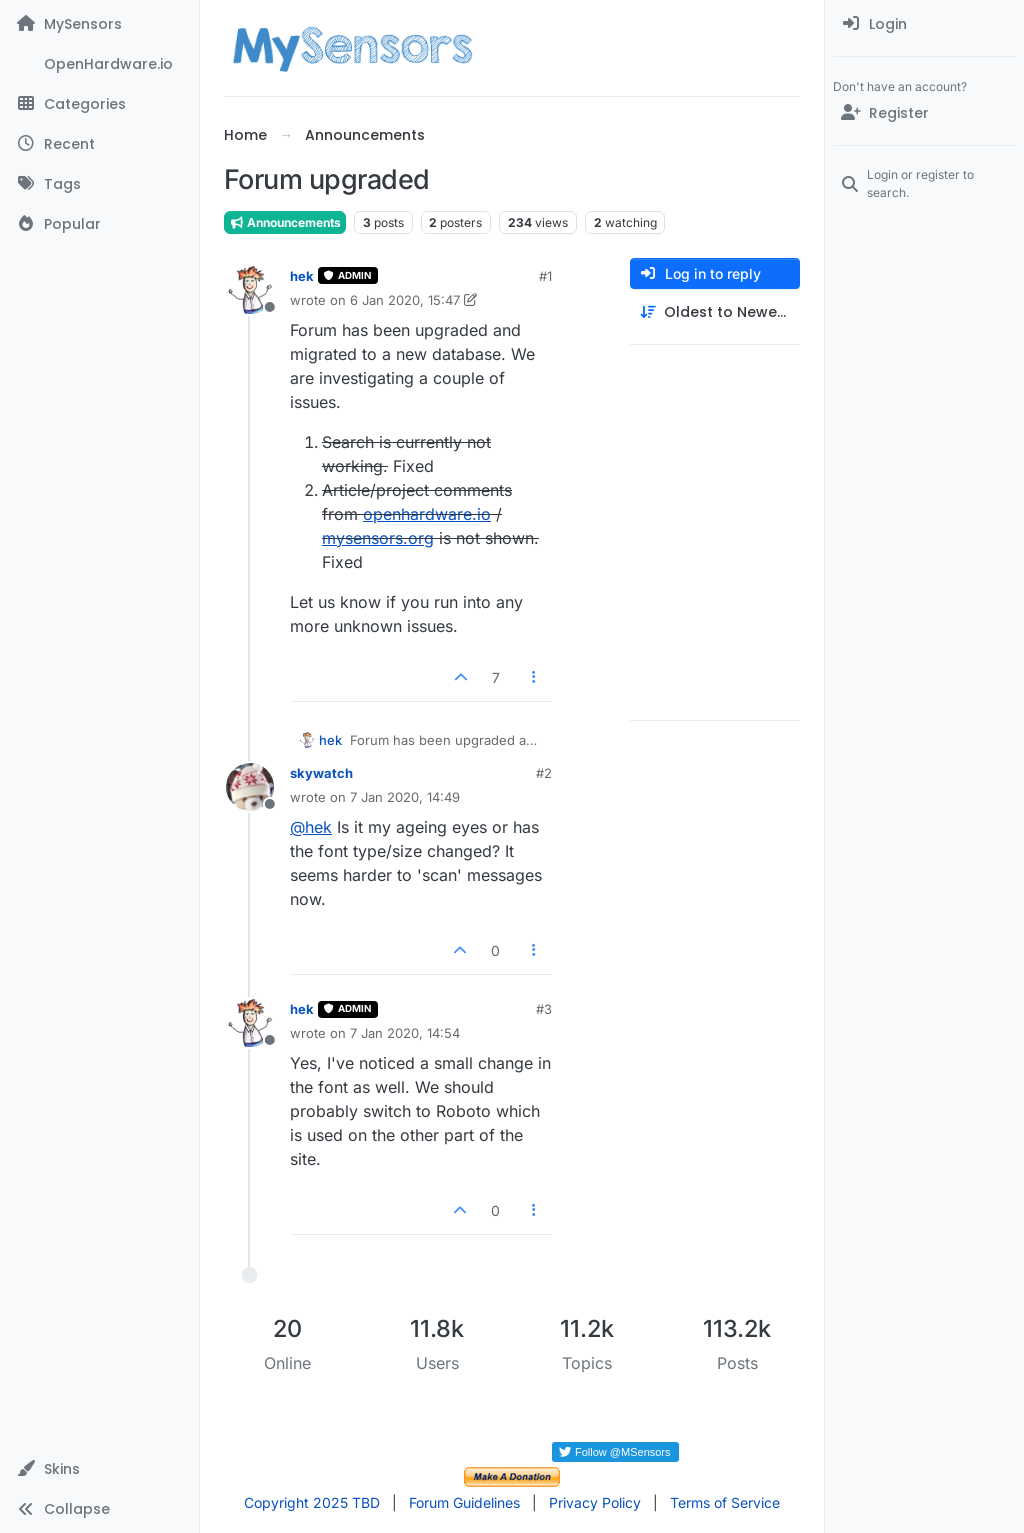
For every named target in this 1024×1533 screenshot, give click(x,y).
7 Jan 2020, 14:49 (405, 797)
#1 (545, 276)
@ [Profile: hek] (311, 827)
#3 (544, 1009)
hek (302, 276)
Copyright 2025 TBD (312, 1502)
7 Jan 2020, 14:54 (405, 1033)
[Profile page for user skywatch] (250, 787)
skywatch (321, 773)
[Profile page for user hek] (250, 290)
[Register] (924, 113)
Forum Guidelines (464, 1502)
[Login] (924, 24)
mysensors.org (378, 538)
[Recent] (99, 144)
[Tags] (99, 184)
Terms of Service (725, 1502)
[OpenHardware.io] (99, 64)
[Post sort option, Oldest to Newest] (715, 312)
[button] (99, 1469)
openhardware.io (427, 514)
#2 (544, 773)
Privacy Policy (595, 1502)
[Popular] (99, 224)
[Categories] (99, 104)
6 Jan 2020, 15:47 (405, 300)
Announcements (285, 222)
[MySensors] (99, 24)
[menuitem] (924, 24)
